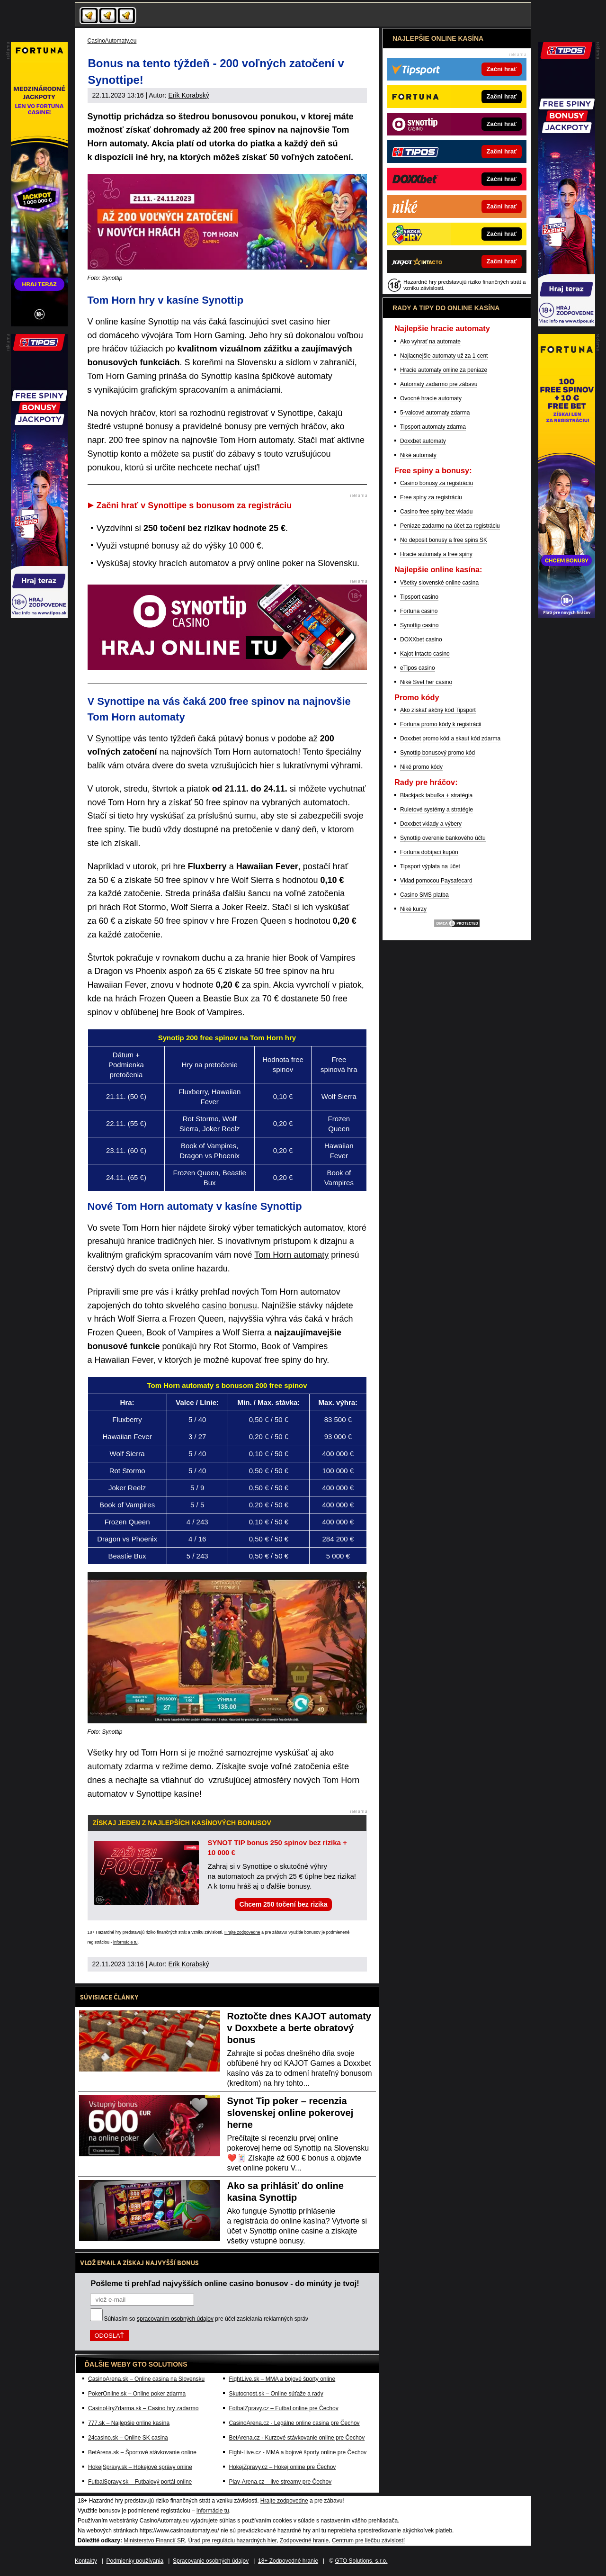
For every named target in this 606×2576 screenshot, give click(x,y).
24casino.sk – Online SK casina (128, 2437)
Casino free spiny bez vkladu (436, 511)
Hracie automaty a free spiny (436, 554)
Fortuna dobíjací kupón (429, 852)
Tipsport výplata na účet (430, 866)
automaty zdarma (120, 1766)
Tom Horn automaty (291, 1255)
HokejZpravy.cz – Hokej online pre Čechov (282, 2467)
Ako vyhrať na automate (430, 341)
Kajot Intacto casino (425, 653)
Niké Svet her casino (426, 682)
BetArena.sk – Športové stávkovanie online (142, 2452)
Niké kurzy (413, 909)
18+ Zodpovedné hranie (288, 2561)
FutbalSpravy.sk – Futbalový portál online (140, 2481)
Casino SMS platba (424, 895)
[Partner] (566, 324)
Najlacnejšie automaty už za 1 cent (444, 355)
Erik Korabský (188, 95)
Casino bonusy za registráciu (436, 483)
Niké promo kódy (421, 767)
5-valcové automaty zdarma (435, 412)
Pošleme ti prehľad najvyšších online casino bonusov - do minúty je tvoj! (225, 2283)
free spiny (106, 829)
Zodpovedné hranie (304, 2540)
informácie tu (125, 1942)
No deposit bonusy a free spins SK (443, 540)
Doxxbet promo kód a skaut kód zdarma (450, 738)
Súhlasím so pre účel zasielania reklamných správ (206, 2318)
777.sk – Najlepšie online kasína (128, 2423)
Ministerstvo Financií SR (154, 2540)
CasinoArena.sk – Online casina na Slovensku (146, 2379)
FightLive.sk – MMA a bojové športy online (282, 2379)
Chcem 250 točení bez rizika (284, 1904)
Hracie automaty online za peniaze (443, 370)
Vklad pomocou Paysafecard (436, 880)
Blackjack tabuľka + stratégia (436, 795)
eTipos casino (417, 668)
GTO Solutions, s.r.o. (361, 2561)
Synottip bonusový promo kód (437, 752)
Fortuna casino (418, 611)
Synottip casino (419, 625)
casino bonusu (229, 1305)
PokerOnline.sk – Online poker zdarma (137, 2393)
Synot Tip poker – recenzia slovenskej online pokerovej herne (290, 2113)
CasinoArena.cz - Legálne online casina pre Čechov (294, 2423)
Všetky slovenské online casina (439, 582)
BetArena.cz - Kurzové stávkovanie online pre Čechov (297, 2437)
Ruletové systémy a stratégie (436, 809)
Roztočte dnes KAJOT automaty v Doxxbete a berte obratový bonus (299, 2028)
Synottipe (113, 738)
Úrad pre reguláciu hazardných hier (232, 2540)
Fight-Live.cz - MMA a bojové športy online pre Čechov (297, 2452)
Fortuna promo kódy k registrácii (440, 724)
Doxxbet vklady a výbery (431, 823)
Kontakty (86, 2561)
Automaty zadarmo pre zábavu (438, 384)
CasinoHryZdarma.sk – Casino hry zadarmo (143, 2408)
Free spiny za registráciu (431, 497)
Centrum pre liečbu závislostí (368, 2540)
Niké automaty (418, 455)
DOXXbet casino (421, 639)
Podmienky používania (135, 2561)
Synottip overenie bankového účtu (443, 838)
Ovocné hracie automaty (431, 398)
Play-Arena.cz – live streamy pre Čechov (280, 2481)
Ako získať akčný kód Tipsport (438, 710)
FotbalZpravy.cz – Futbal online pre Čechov (283, 2408)
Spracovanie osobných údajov (211, 2561)
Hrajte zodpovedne (242, 1932)
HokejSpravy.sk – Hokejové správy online (140, 2467)
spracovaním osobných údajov (175, 2318)
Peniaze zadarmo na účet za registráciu (450, 525)
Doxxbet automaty (423, 441)
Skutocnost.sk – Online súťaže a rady (276, 2393)
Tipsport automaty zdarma (433, 426)
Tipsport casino (419, 597)
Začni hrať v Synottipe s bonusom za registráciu (194, 505)
